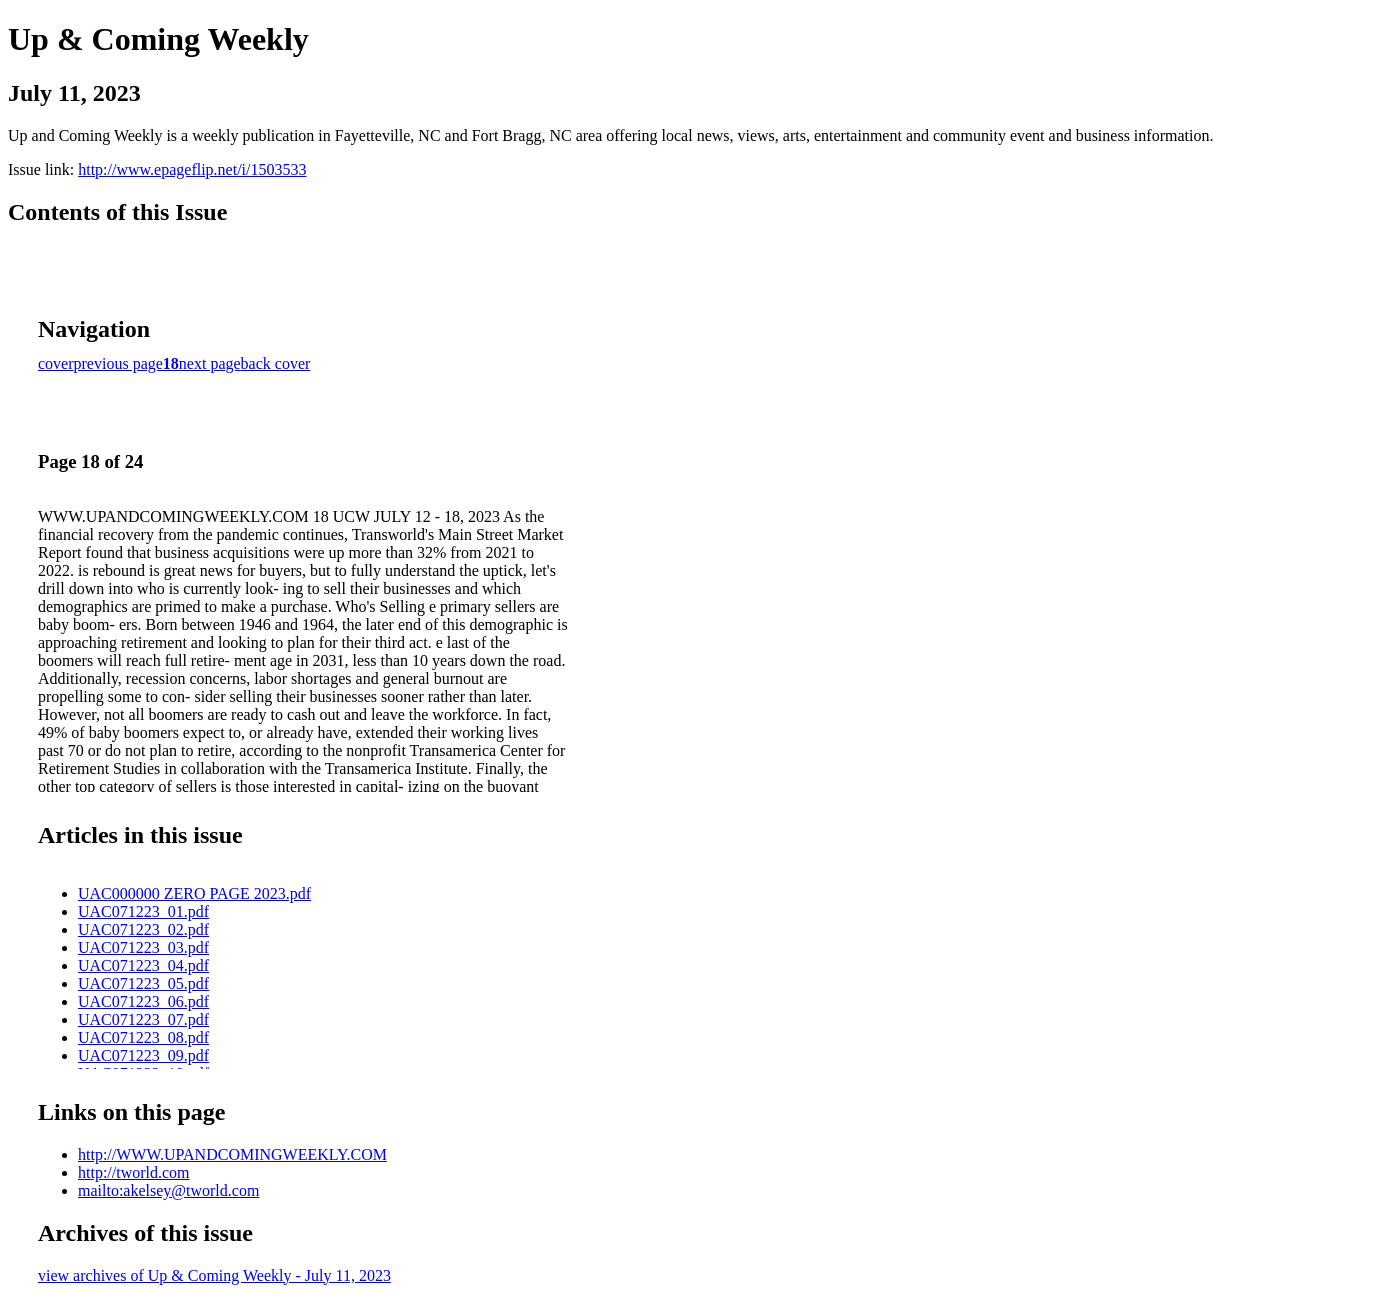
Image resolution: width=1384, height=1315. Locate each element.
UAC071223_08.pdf (143, 1037)
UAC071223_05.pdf (143, 983)
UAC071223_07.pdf (143, 1019)
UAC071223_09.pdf (143, 1055)
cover (56, 363)
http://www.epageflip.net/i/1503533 (192, 169)
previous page (118, 363)
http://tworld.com (134, 1172)
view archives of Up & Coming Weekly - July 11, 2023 (214, 1275)
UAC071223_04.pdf (143, 965)
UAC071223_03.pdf (143, 947)
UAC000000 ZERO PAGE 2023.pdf (194, 893)
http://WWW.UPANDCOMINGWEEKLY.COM (232, 1154)
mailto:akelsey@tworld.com (168, 1190)
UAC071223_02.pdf (143, 929)
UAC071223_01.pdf (143, 911)
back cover (276, 363)
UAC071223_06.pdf (143, 1001)
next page (210, 363)
